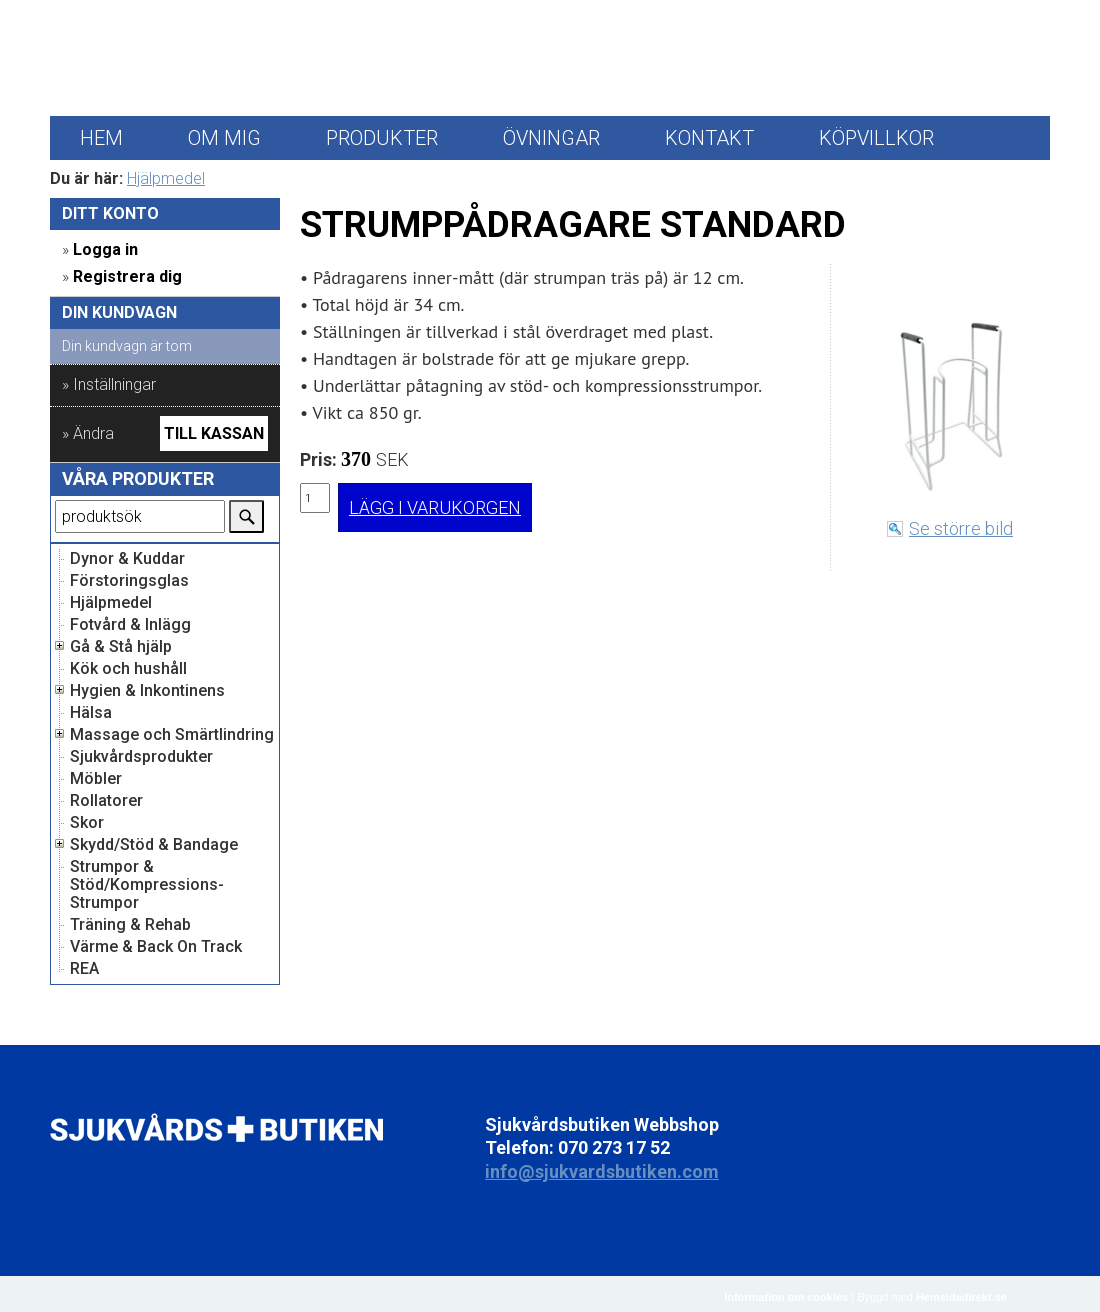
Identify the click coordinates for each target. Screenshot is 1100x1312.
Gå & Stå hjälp (121, 647)
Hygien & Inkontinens (147, 691)
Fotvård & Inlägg (130, 625)
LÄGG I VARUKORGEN (435, 507)
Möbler (96, 779)
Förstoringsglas (129, 581)
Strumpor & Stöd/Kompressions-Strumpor (147, 885)
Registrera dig (127, 276)
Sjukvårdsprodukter (141, 757)
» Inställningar (109, 384)
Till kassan (214, 433)
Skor (87, 823)
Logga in (105, 249)
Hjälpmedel (166, 178)
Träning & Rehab (130, 925)
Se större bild (961, 528)
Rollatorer (106, 801)
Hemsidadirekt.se (961, 1297)
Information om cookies (786, 1297)
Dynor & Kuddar (127, 559)
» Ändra (88, 433)
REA (84, 969)
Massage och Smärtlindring (172, 735)
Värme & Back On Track (156, 947)
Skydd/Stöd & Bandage (154, 845)
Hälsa (91, 713)
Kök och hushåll (128, 669)
